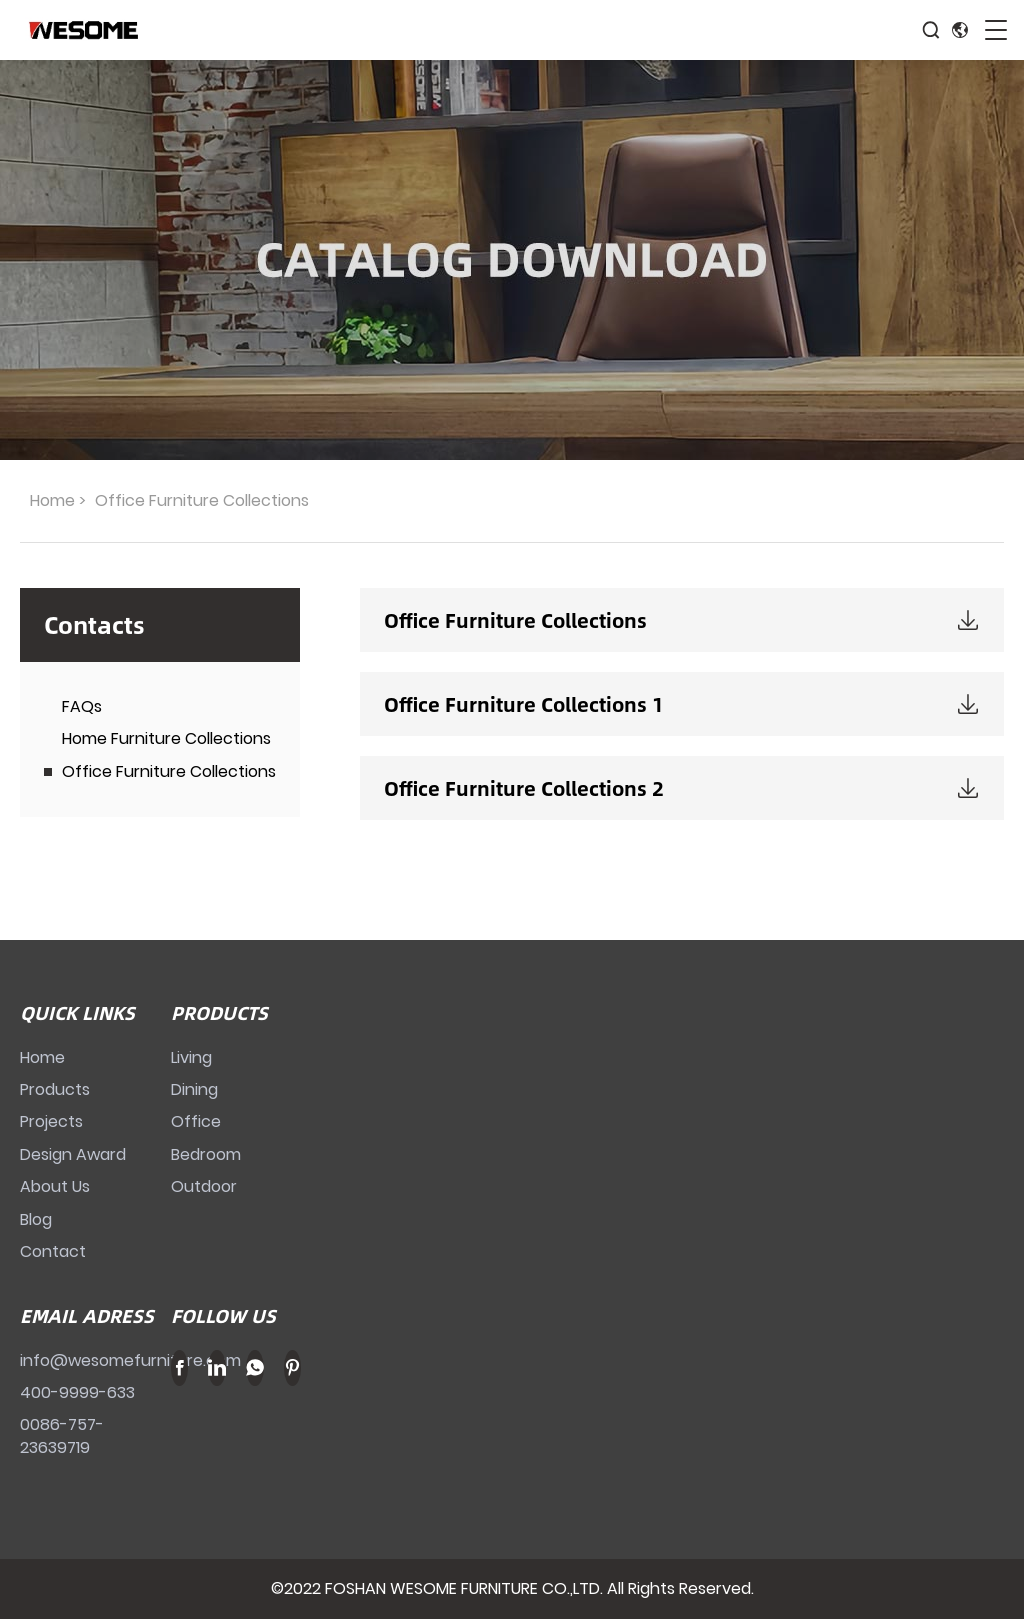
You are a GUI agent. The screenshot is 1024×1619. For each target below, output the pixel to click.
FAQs (82, 706)
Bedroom (206, 1154)
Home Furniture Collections (166, 738)
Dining (194, 1089)
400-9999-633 (77, 1392)
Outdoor (204, 1186)
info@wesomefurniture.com (130, 1360)
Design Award (73, 1154)
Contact (53, 1251)
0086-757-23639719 (62, 1435)
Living (191, 1057)
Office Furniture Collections (169, 771)
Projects (51, 1121)
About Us (55, 1186)
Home (52, 500)
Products (55, 1089)
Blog (36, 1219)
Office (196, 1121)
